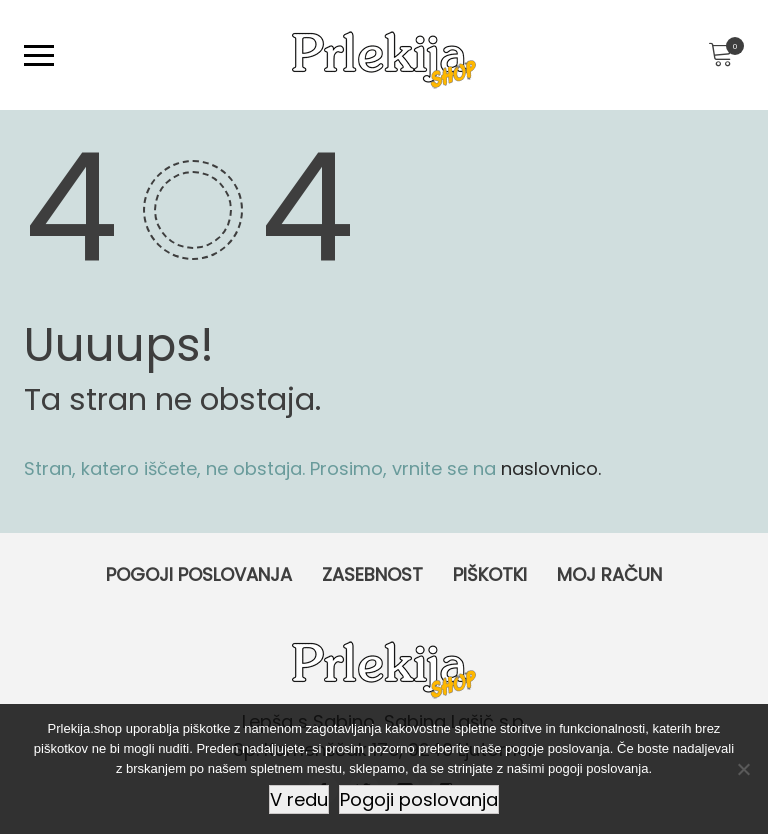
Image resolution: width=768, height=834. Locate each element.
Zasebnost (372, 574)
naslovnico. (551, 468)
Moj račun (609, 574)
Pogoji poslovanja (199, 574)
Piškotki (490, 574)
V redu (299, 799)
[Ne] (743, 769)
